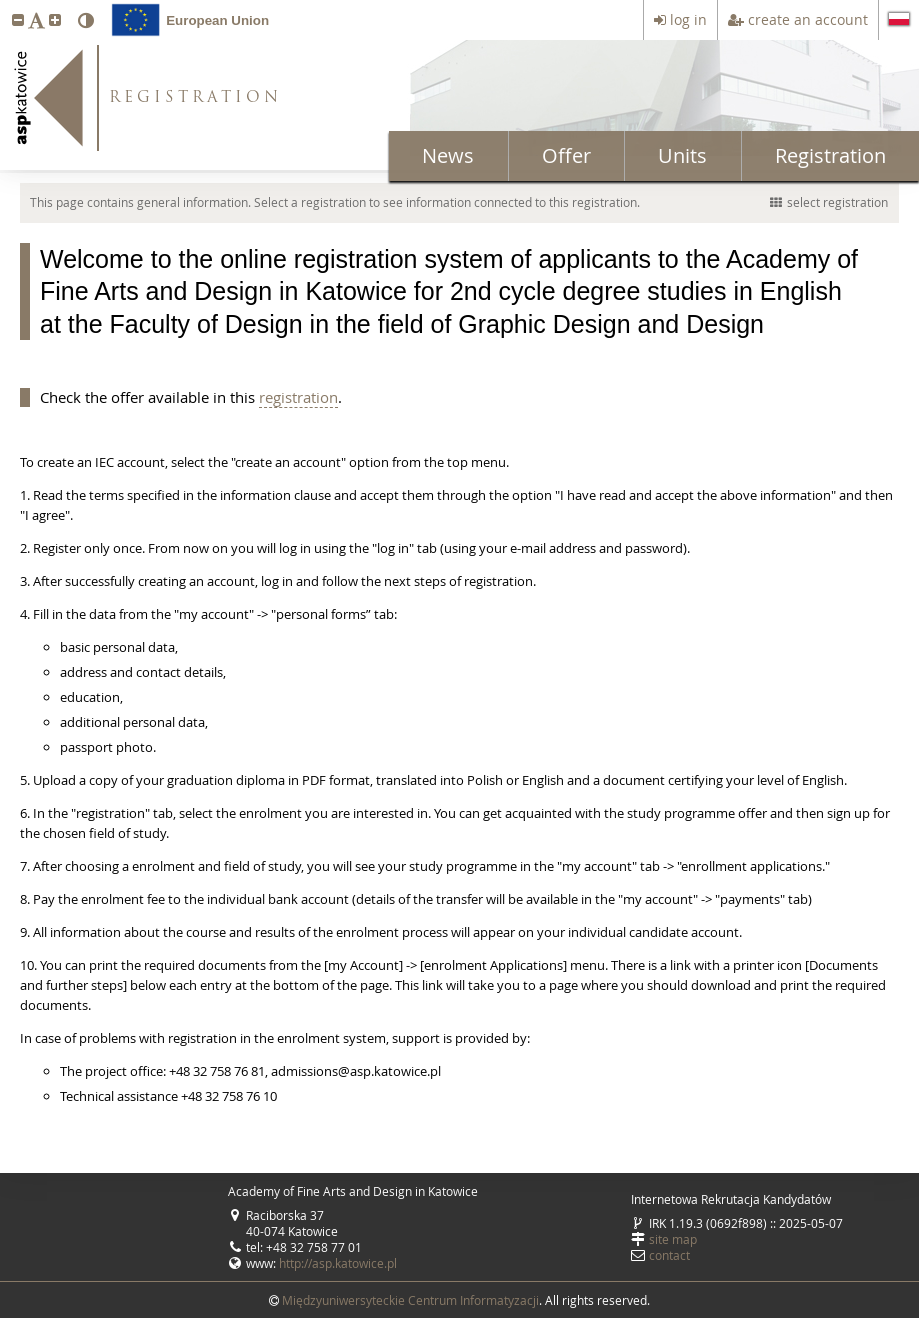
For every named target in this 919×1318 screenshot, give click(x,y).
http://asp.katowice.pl (338, 1263)
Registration (830, 155)
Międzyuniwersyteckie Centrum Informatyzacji (410, 1300)
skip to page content (5, 5)
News (448, 155)
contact (669, 1255)
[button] (18, 19)
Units (682, 155)
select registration (829, 202)
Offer (566, 155)
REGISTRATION (195, 98)
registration (298, 397)
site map (673, 1239)
